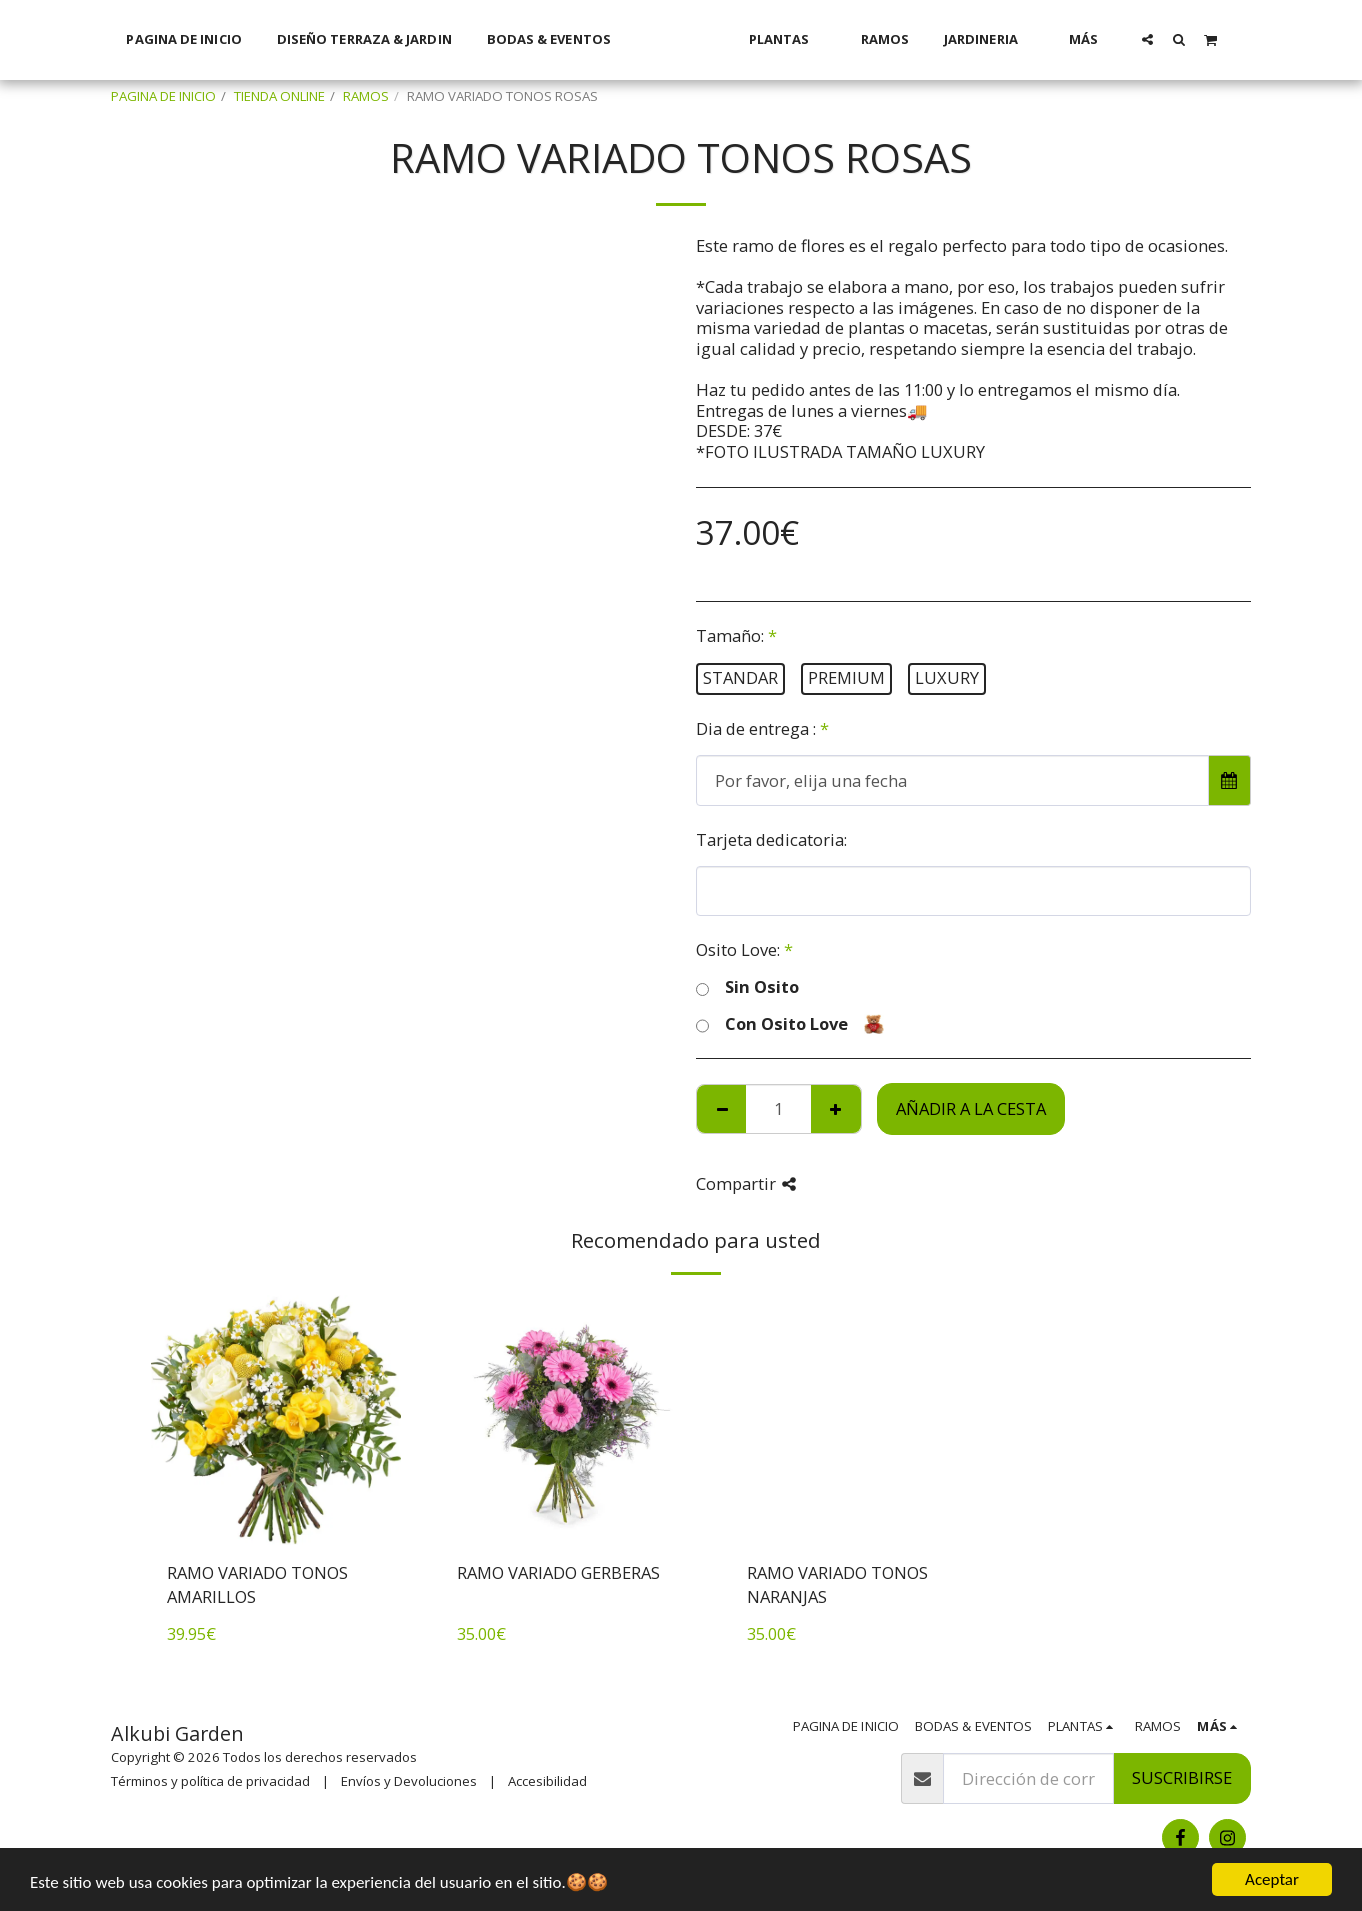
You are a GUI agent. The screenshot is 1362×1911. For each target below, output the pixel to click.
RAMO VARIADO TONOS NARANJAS (837, 1585)
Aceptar (1272, 1879)
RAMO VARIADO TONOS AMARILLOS (257, 1585)
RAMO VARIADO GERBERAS (558, 1572)
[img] (276, 1420)
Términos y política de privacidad (210, 1781)
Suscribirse (1182, 1777)
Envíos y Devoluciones (409, 1781)
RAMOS (366, 96)
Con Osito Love (790, 1024)
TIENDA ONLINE (279, 96)
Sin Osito (747, 987)
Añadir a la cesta (971, 1108)
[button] (1173, 39)
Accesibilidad (547, 1781)
